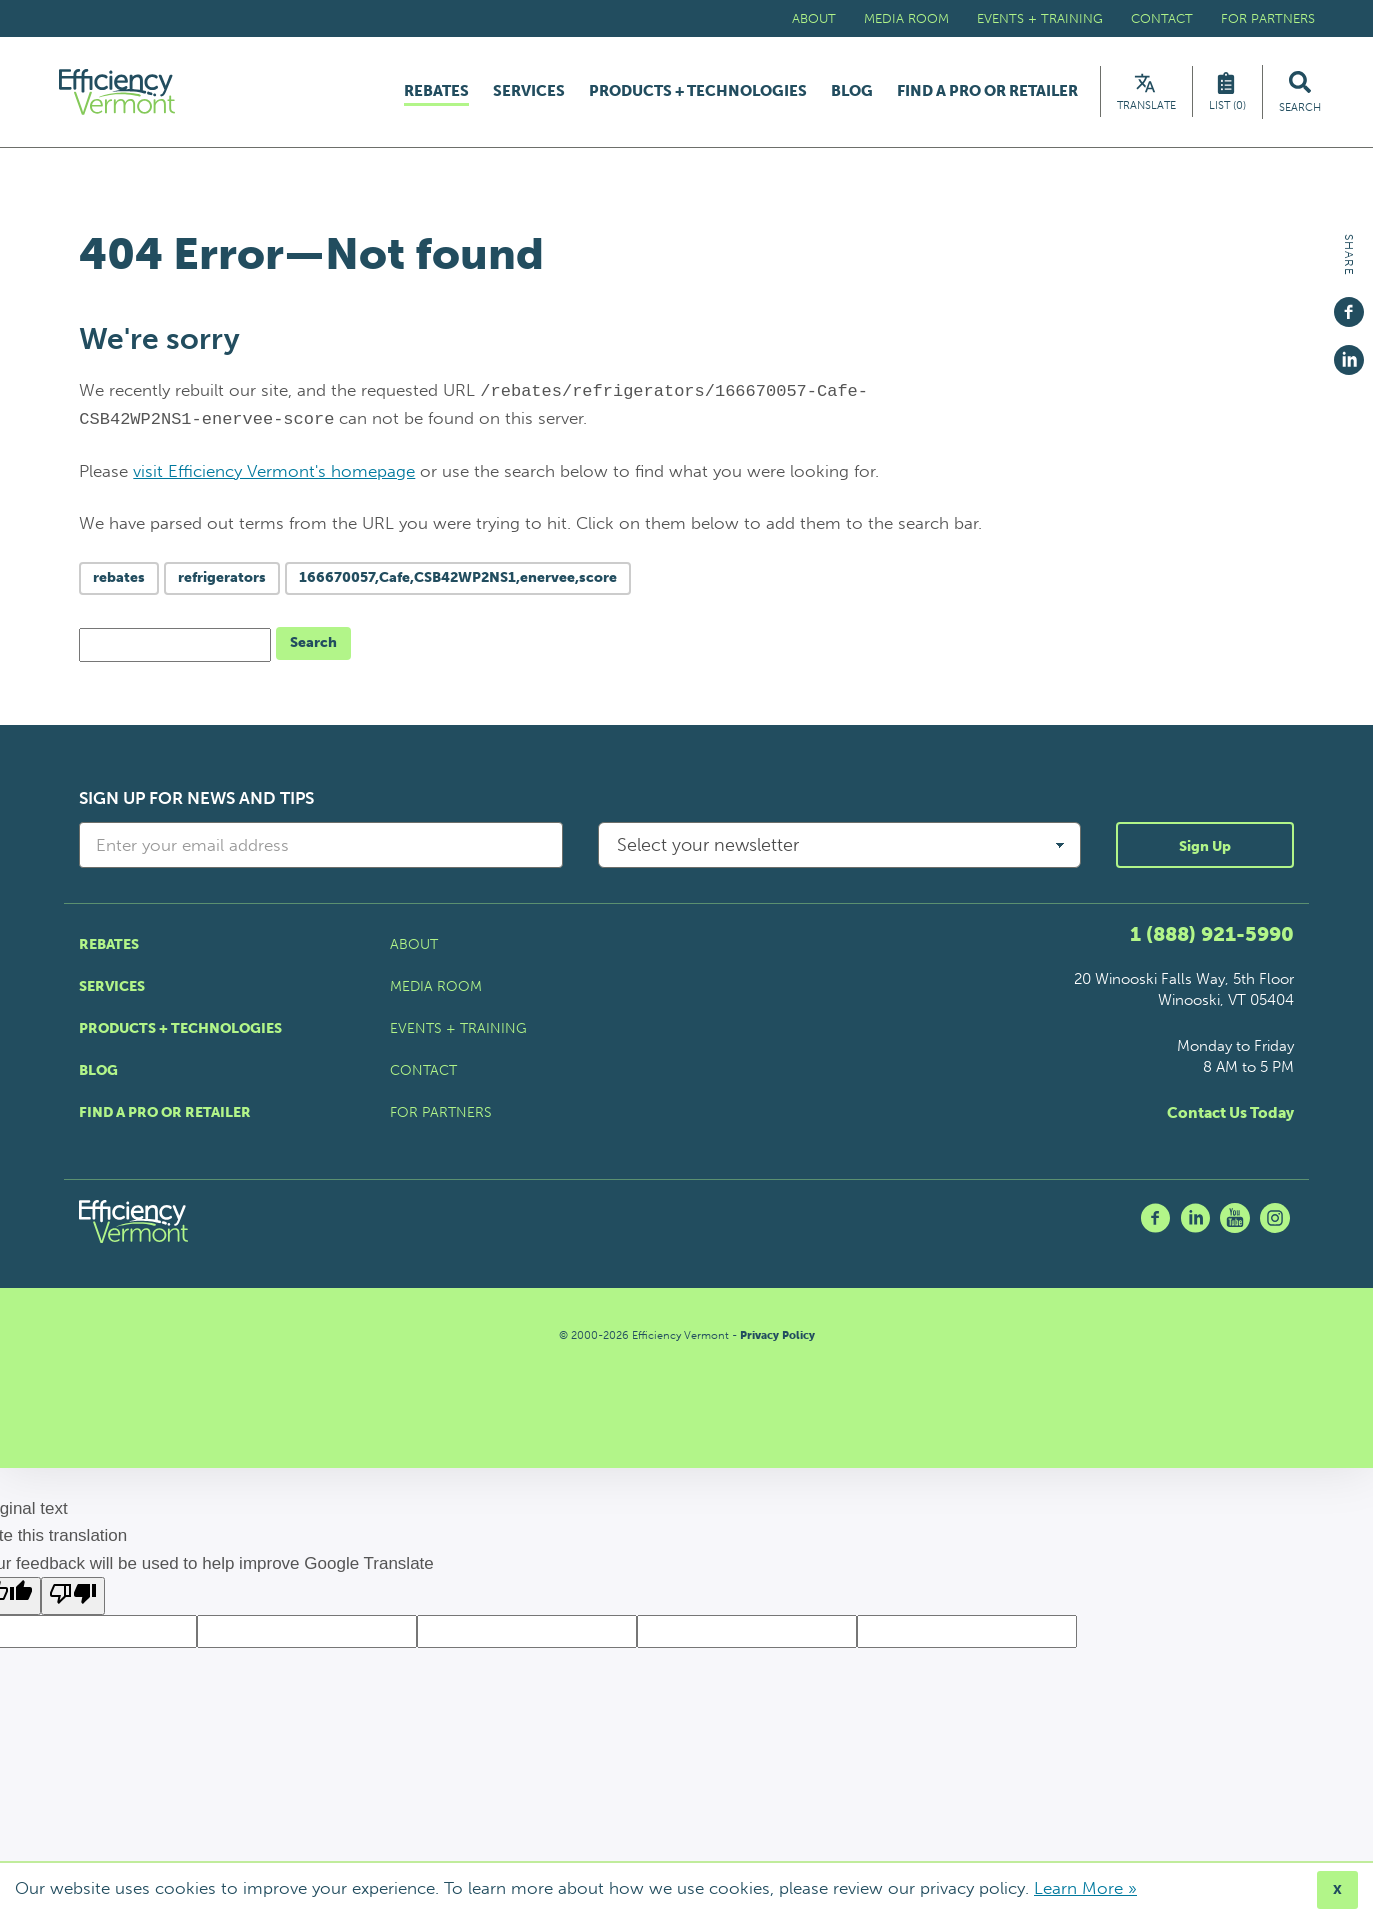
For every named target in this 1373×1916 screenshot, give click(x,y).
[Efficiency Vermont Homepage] (125, 94)
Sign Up (1205, 852)
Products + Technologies (698, 94)
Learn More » (1085, 1888)
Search (313, 648)
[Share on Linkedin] (1349, 351)
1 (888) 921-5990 (1212, 939)
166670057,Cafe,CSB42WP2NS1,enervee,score (458, 583)
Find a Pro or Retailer (987, 94)
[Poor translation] (73, 1601)
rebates (119, 583)
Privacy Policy (777, 1340)
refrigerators (222, 583)
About (814, 18)
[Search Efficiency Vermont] (1300, 95)
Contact (1162, 18)
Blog (852, 94)
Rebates (436, 95)
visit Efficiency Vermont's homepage (274, 476)
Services (529, 94)
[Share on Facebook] (1349, 303)
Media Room (906, 18)
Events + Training (1040, 18)
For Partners (1268, 18)
